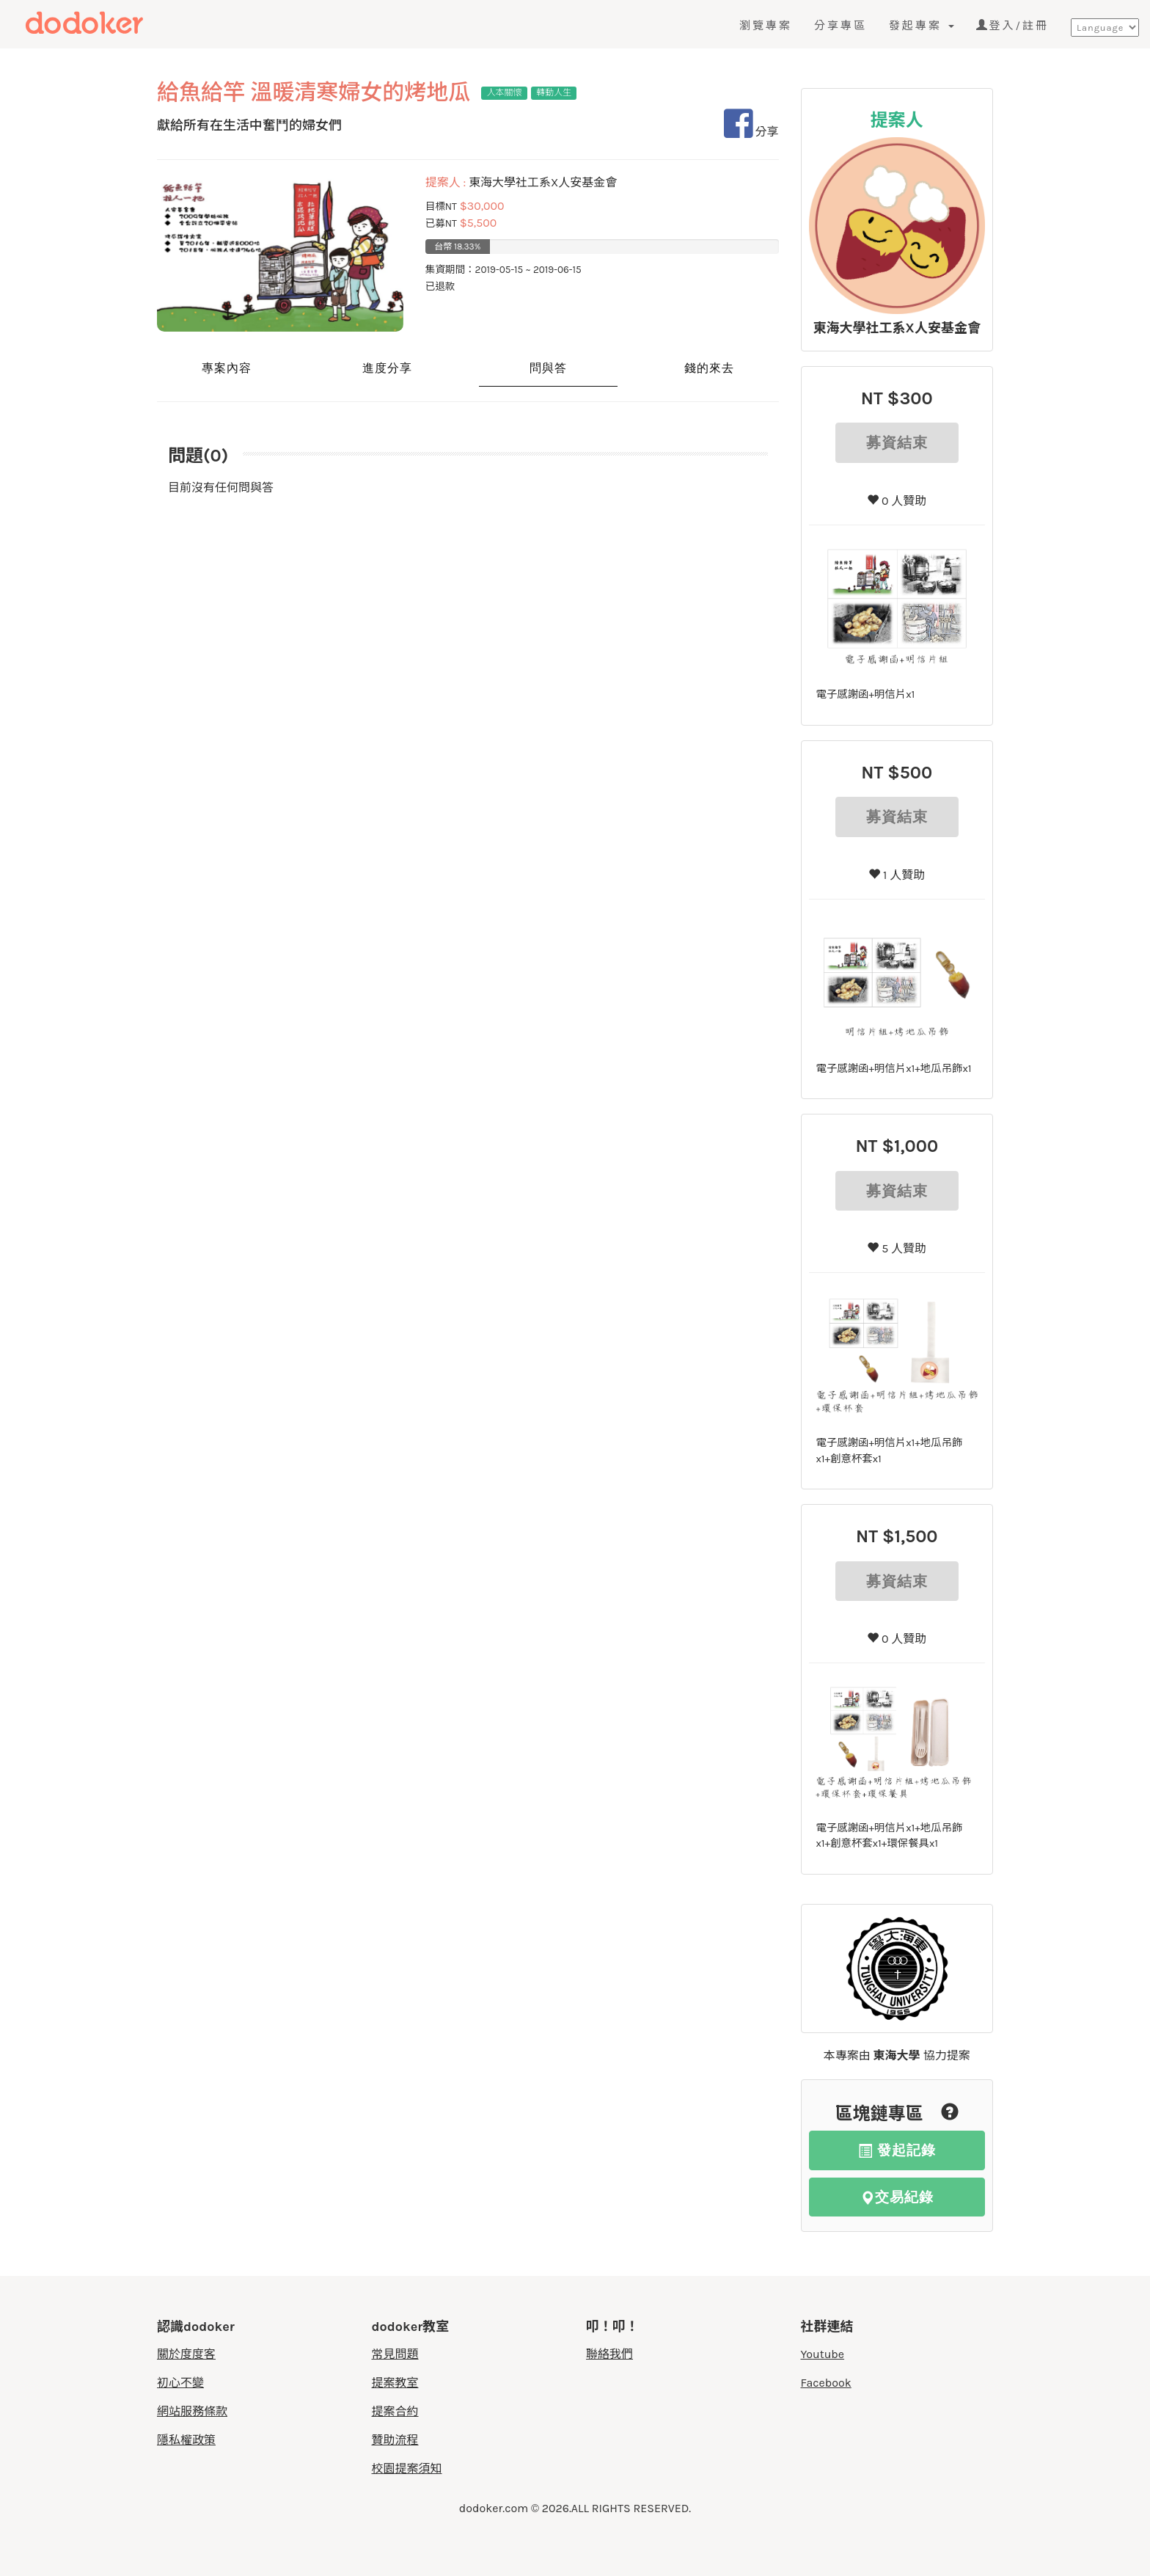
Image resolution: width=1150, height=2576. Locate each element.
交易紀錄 (897, 2197)
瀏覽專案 (765, 25)
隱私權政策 (186, 2440)
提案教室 (395, 2383)
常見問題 (395, 2354)
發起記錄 (897, 2150)
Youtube (823, 2354)
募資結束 (897, 442)
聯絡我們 (609, 2354)
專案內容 (227, 368)
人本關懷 (504, 92)
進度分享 (387, 368)
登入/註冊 (1012, 25)
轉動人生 (553, 92)
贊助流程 (395, 2440)
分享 (751, 132)
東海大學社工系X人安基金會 (897, 328)
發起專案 (921, 25)
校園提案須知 (407, 2468)
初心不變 (180, 2383)
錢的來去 (709, 368)
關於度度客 (186, 2354)
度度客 (115, 23)
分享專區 (840, 25)
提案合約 (395, 2411)
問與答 (548, 368)
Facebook (826, 2383)
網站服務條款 (192, 2411)
